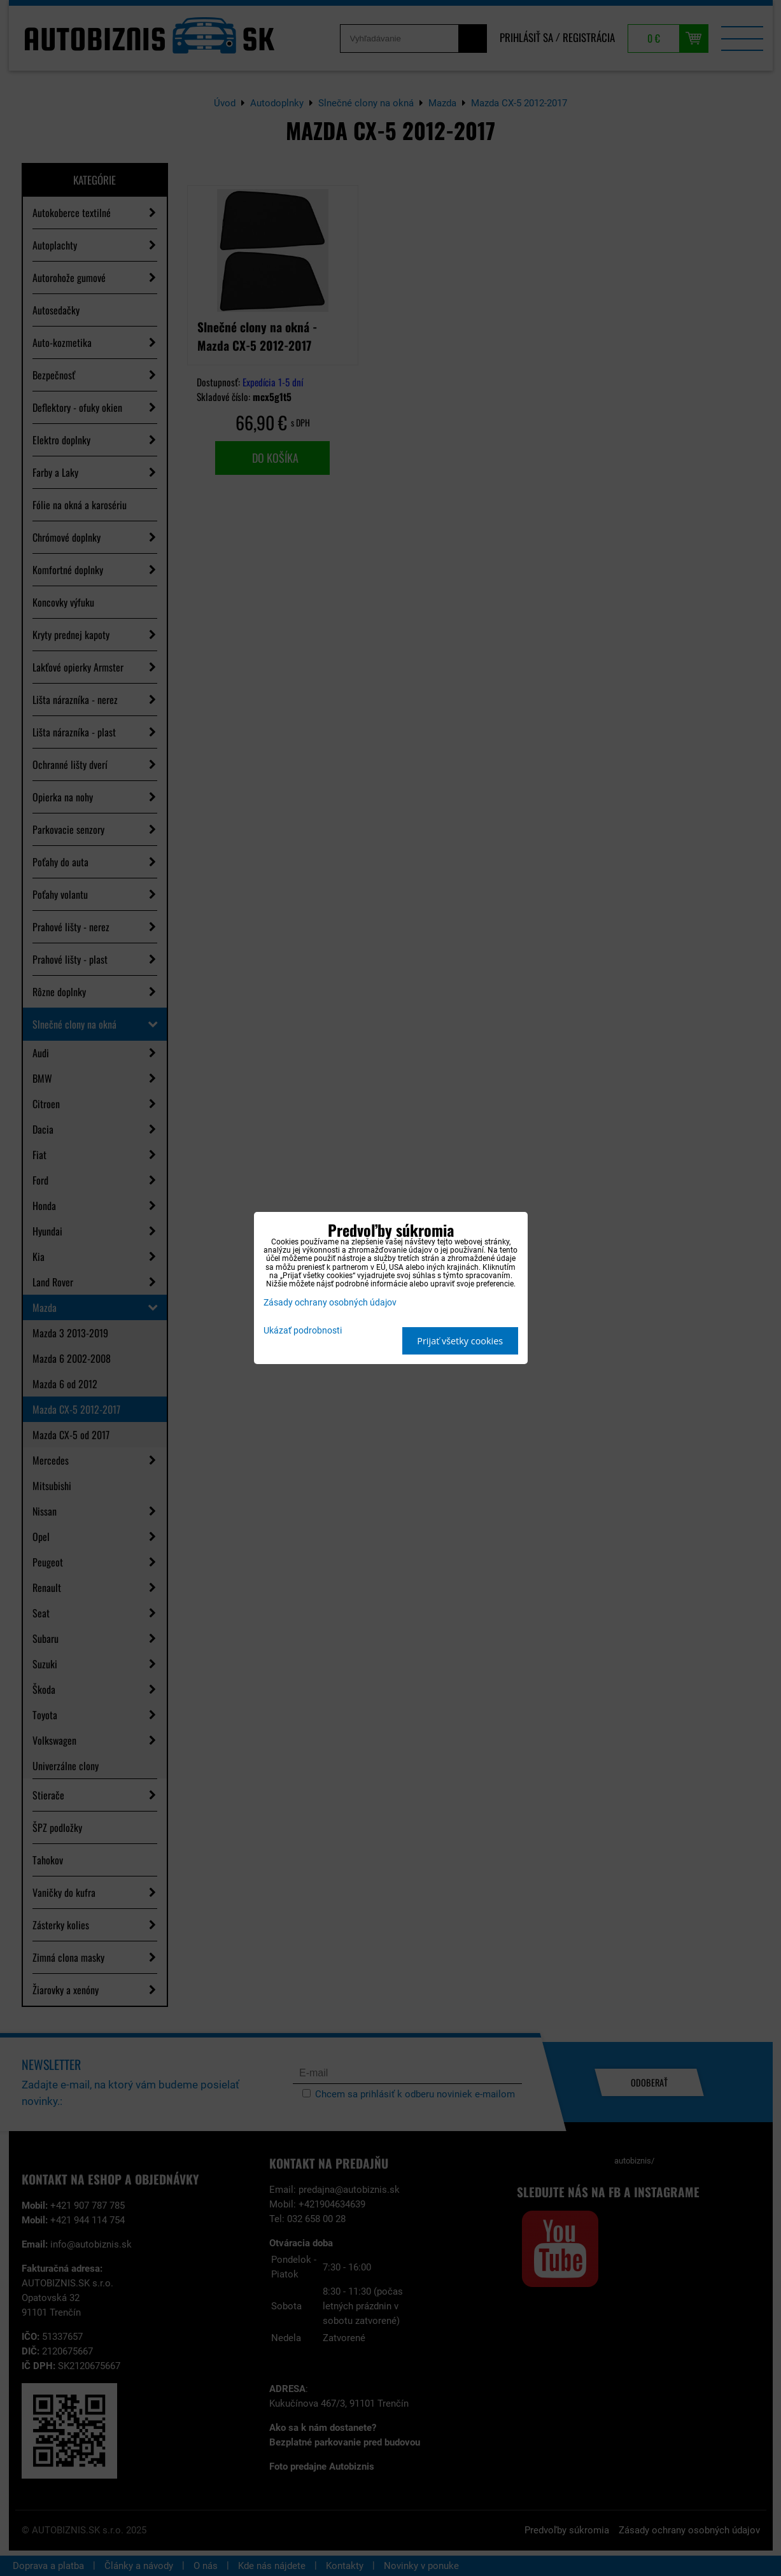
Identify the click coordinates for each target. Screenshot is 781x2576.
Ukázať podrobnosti (303, 1331)
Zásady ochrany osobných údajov (330, 1302)
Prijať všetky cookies (460, 1341)
